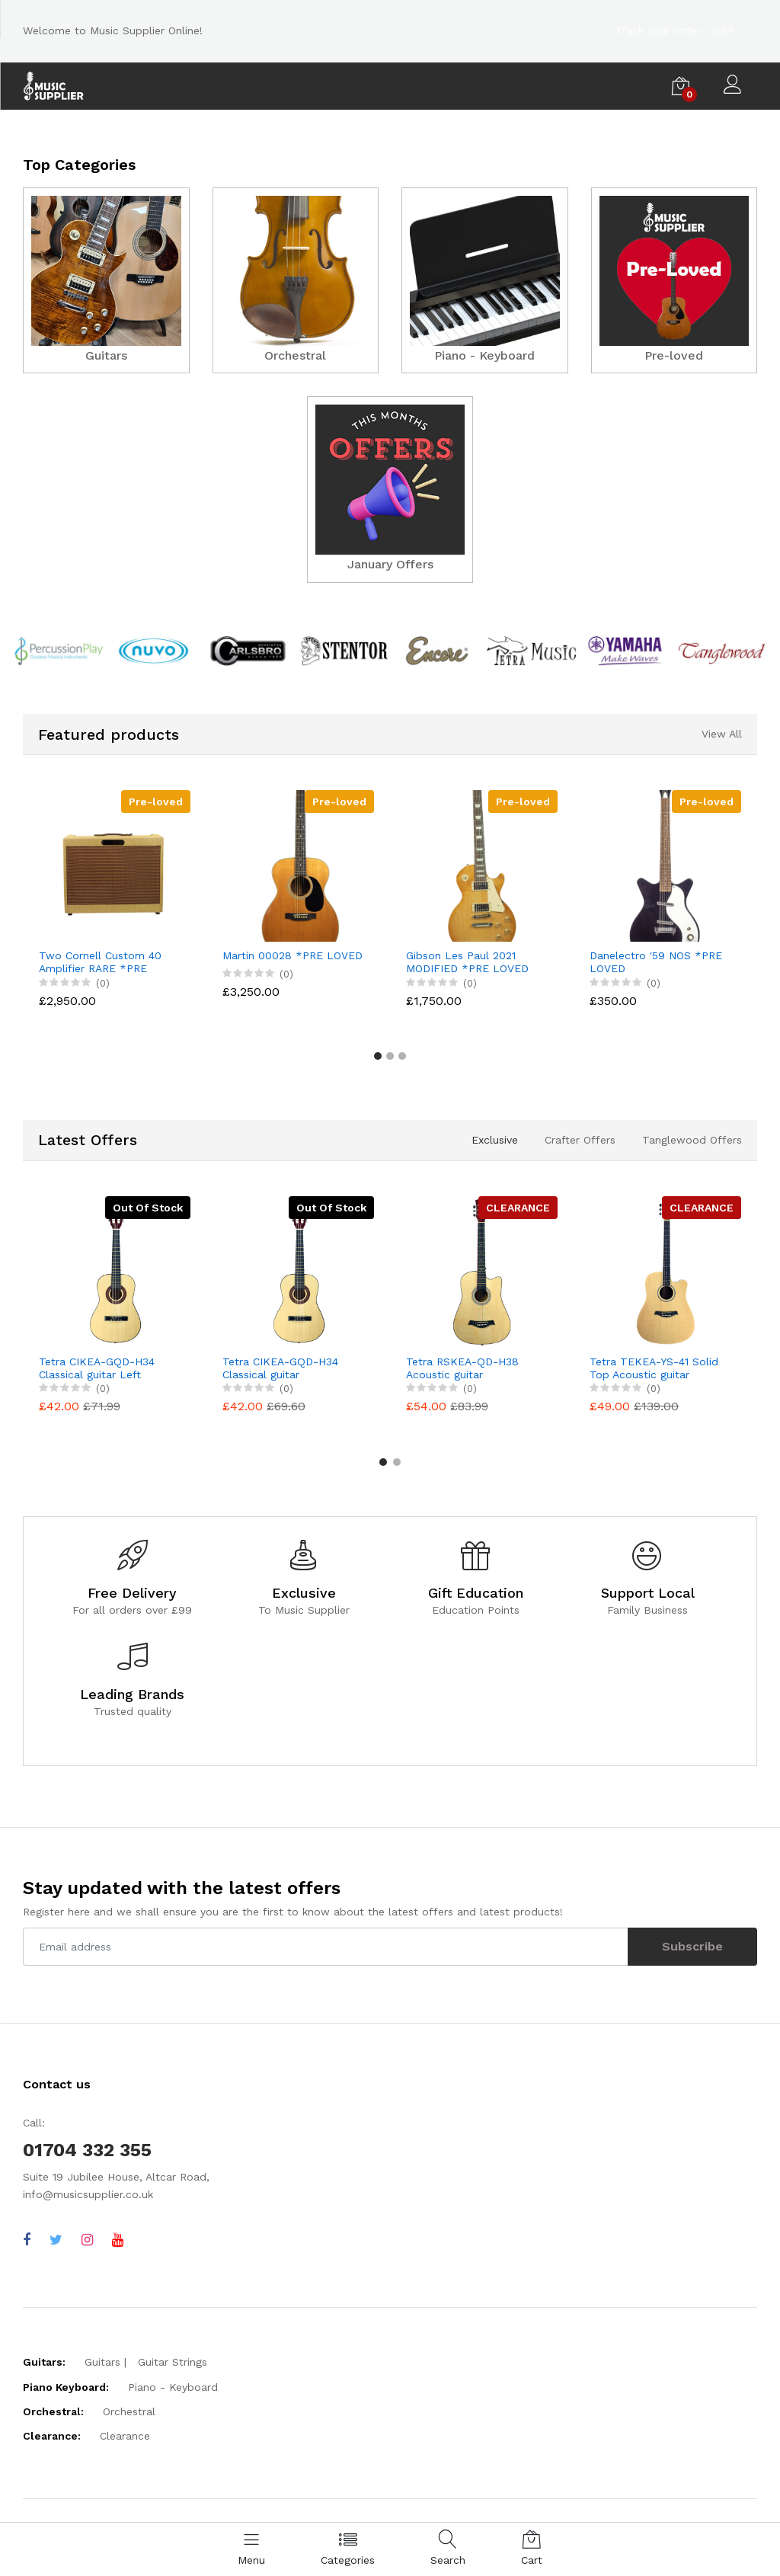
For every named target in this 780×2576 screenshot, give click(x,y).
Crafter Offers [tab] (580, 1139)
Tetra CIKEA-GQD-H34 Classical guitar (280, 1367)
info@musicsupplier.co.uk (88, 2193)
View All (722, 734)
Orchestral (129, 2411)
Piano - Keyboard (173, 2386)
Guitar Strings (172, 2362)
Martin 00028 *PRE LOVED (292, 955)
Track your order (658, 30)
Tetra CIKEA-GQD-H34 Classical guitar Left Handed (97, 1368)
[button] (378, 1056)
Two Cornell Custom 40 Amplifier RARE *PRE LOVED (100, 962)
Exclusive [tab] (495, 1139)
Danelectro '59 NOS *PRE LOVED (656, 961)
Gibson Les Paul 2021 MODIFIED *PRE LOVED (467, 961)
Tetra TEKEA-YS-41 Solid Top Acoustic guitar (654, 1367)
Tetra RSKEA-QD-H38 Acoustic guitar (462, 1367)
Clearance (125, 2436)
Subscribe (692, 1946)
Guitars (102, 2362)
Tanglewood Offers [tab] (692, 1139)
